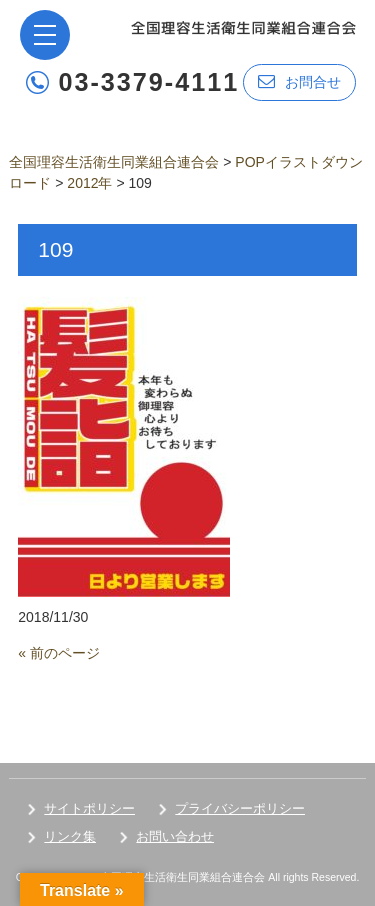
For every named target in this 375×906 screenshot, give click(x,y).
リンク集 (70, 836)
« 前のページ (59, 653)
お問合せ (299, 81)
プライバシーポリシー (240, 808)
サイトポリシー (89, 808)
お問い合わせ (175, 836)
